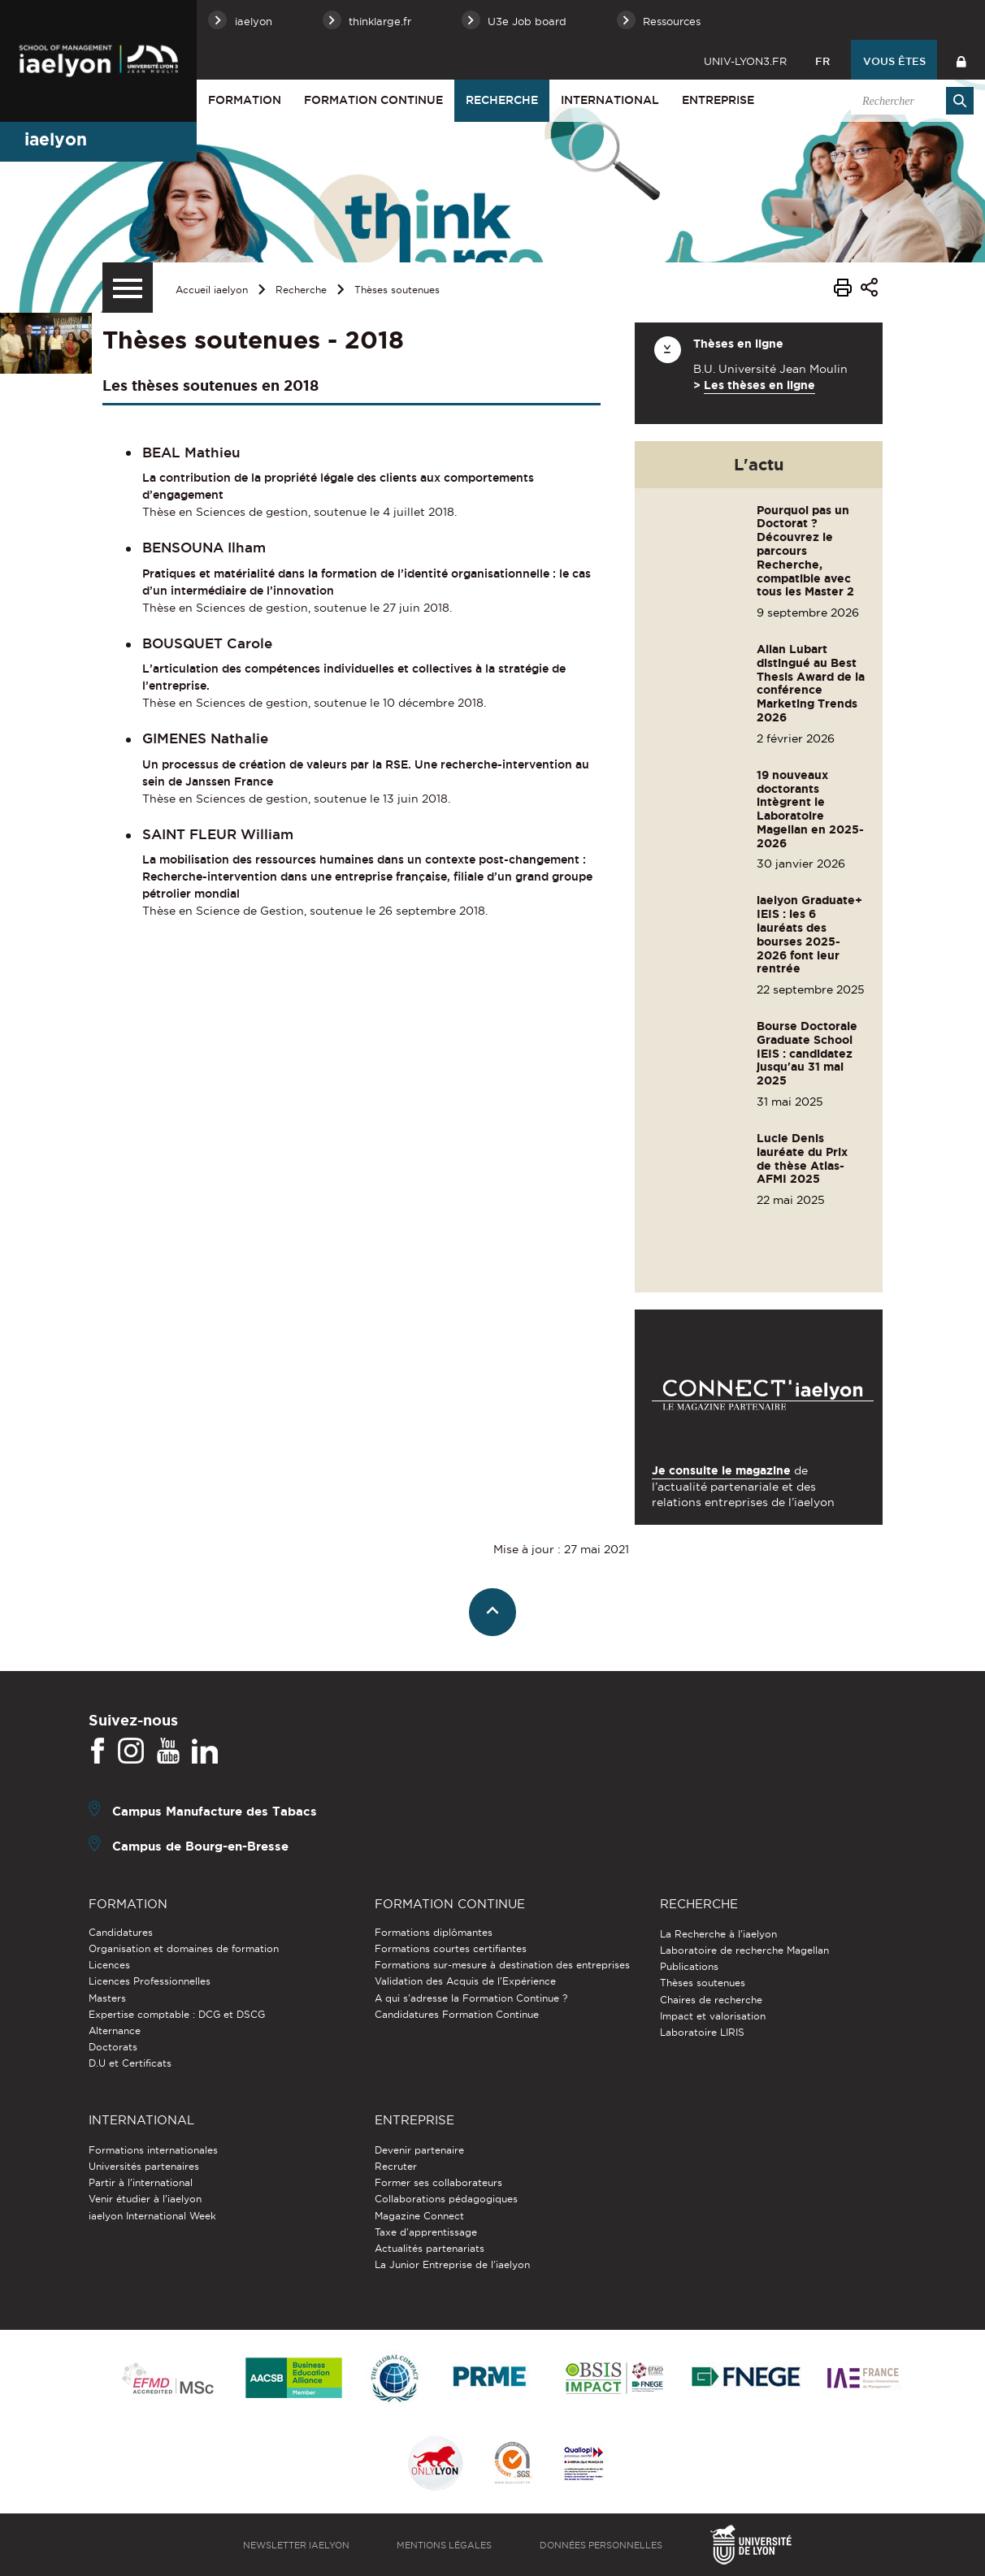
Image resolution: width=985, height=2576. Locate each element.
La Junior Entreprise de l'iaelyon (452, 2264)
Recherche (502, 99)
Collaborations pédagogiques (446, 2198)
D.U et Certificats (130, 2063)
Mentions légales (444, 2545)
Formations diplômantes (433, 1932)
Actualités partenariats (429, 2248)
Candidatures (121, 1932)
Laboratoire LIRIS (702, 2032)
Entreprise (718, 99)
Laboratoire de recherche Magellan (744, 1950)
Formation (244, 99)
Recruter (396, 2166)
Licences (109, 1964)
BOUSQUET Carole (207, 643)
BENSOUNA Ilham (204, 547)
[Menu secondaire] (127, 287)
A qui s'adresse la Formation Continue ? (471, 1998)
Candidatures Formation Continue (457, 2014)
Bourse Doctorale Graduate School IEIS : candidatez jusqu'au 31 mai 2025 (807, 1053)
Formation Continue (373, 99)
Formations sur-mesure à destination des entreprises (502, 1964)
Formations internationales (153, 2150)
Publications (689, 1966)
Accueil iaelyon (212, 289)
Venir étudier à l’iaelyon (145, 2198)
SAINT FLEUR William (217, 834)
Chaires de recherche (711, 1999)
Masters (107, 1998)
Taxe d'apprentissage (426, 2232)
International (610, 99)
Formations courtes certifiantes (451, 1948)
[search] (909, 101)
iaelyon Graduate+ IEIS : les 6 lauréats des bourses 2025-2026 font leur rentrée (809, 934)
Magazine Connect (419, 2215)
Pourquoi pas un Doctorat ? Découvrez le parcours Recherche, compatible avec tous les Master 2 (805, 551)
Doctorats (113, 2046)
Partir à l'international (141, 2182)
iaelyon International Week (152, 2215)
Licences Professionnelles (149, 1981)
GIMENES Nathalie (205, 738)
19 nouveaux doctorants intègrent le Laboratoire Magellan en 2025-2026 (810, 809)
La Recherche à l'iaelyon (718, 1934)
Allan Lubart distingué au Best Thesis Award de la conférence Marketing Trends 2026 (811, 683)
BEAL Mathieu (191, 452)
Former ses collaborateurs (438, 2182)
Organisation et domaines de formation (184, 1948)
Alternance (115, 2030)
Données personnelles (601, 2545)
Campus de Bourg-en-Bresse (200, 1845)
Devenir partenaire (419, 2150)
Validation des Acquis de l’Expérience (465, 1981)
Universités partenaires (144, 2166)
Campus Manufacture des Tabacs (214, 1810)
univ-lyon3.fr (745, 61)
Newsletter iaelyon (296, 2545)
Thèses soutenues (397, 289)
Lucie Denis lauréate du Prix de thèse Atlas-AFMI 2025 (802, 1158)
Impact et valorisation (713, 2016)
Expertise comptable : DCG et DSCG (177, 2014)
